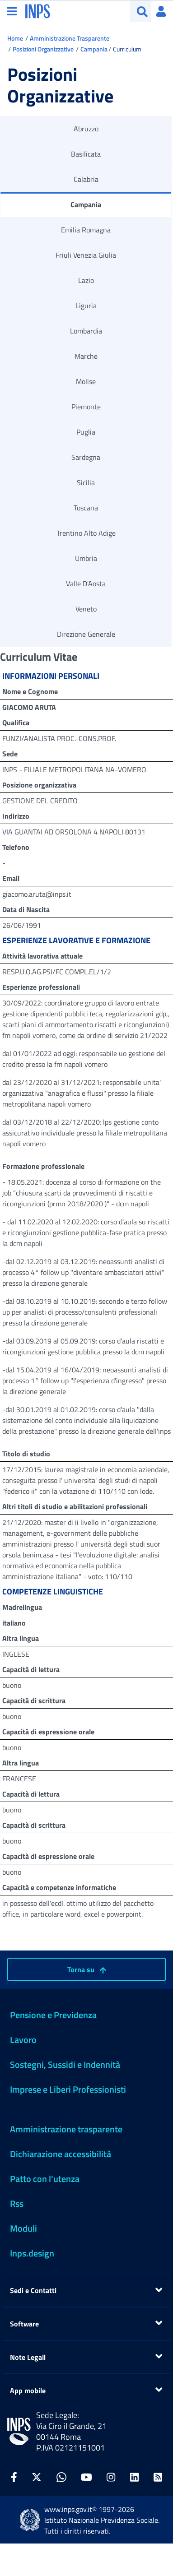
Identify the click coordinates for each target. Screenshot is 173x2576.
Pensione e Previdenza (53, 2015)
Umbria (86, 558)
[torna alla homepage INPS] (37, 10)
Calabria (86, 179)
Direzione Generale (86, 634)
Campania (94, 49)
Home (15, 38)
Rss (16, 2203)
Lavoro (23, 2040)
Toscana (86, 507)
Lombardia (86, 330)
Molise (86, 381)
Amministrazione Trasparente (69, 38)
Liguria (86, 305)
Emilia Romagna (86, 229)
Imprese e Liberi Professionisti (68, 2089)
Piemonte (86, 406)
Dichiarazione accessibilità (60, 2154)
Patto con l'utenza (44, 2179)
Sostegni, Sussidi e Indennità (65, 2064)
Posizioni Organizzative (43, 49)
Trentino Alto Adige (86, 533)
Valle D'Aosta (86, 583)
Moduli (23, 2228)
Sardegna (85, 457)
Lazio (86, 280)
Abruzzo (86, 128)
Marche (86, 356)
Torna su (86, 1969)
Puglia (85, 431)
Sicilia (86, 482)
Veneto (86, 608)
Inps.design (32, 2253)
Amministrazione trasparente (66, 2129)
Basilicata (86, 153)
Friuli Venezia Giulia (86, 255)
